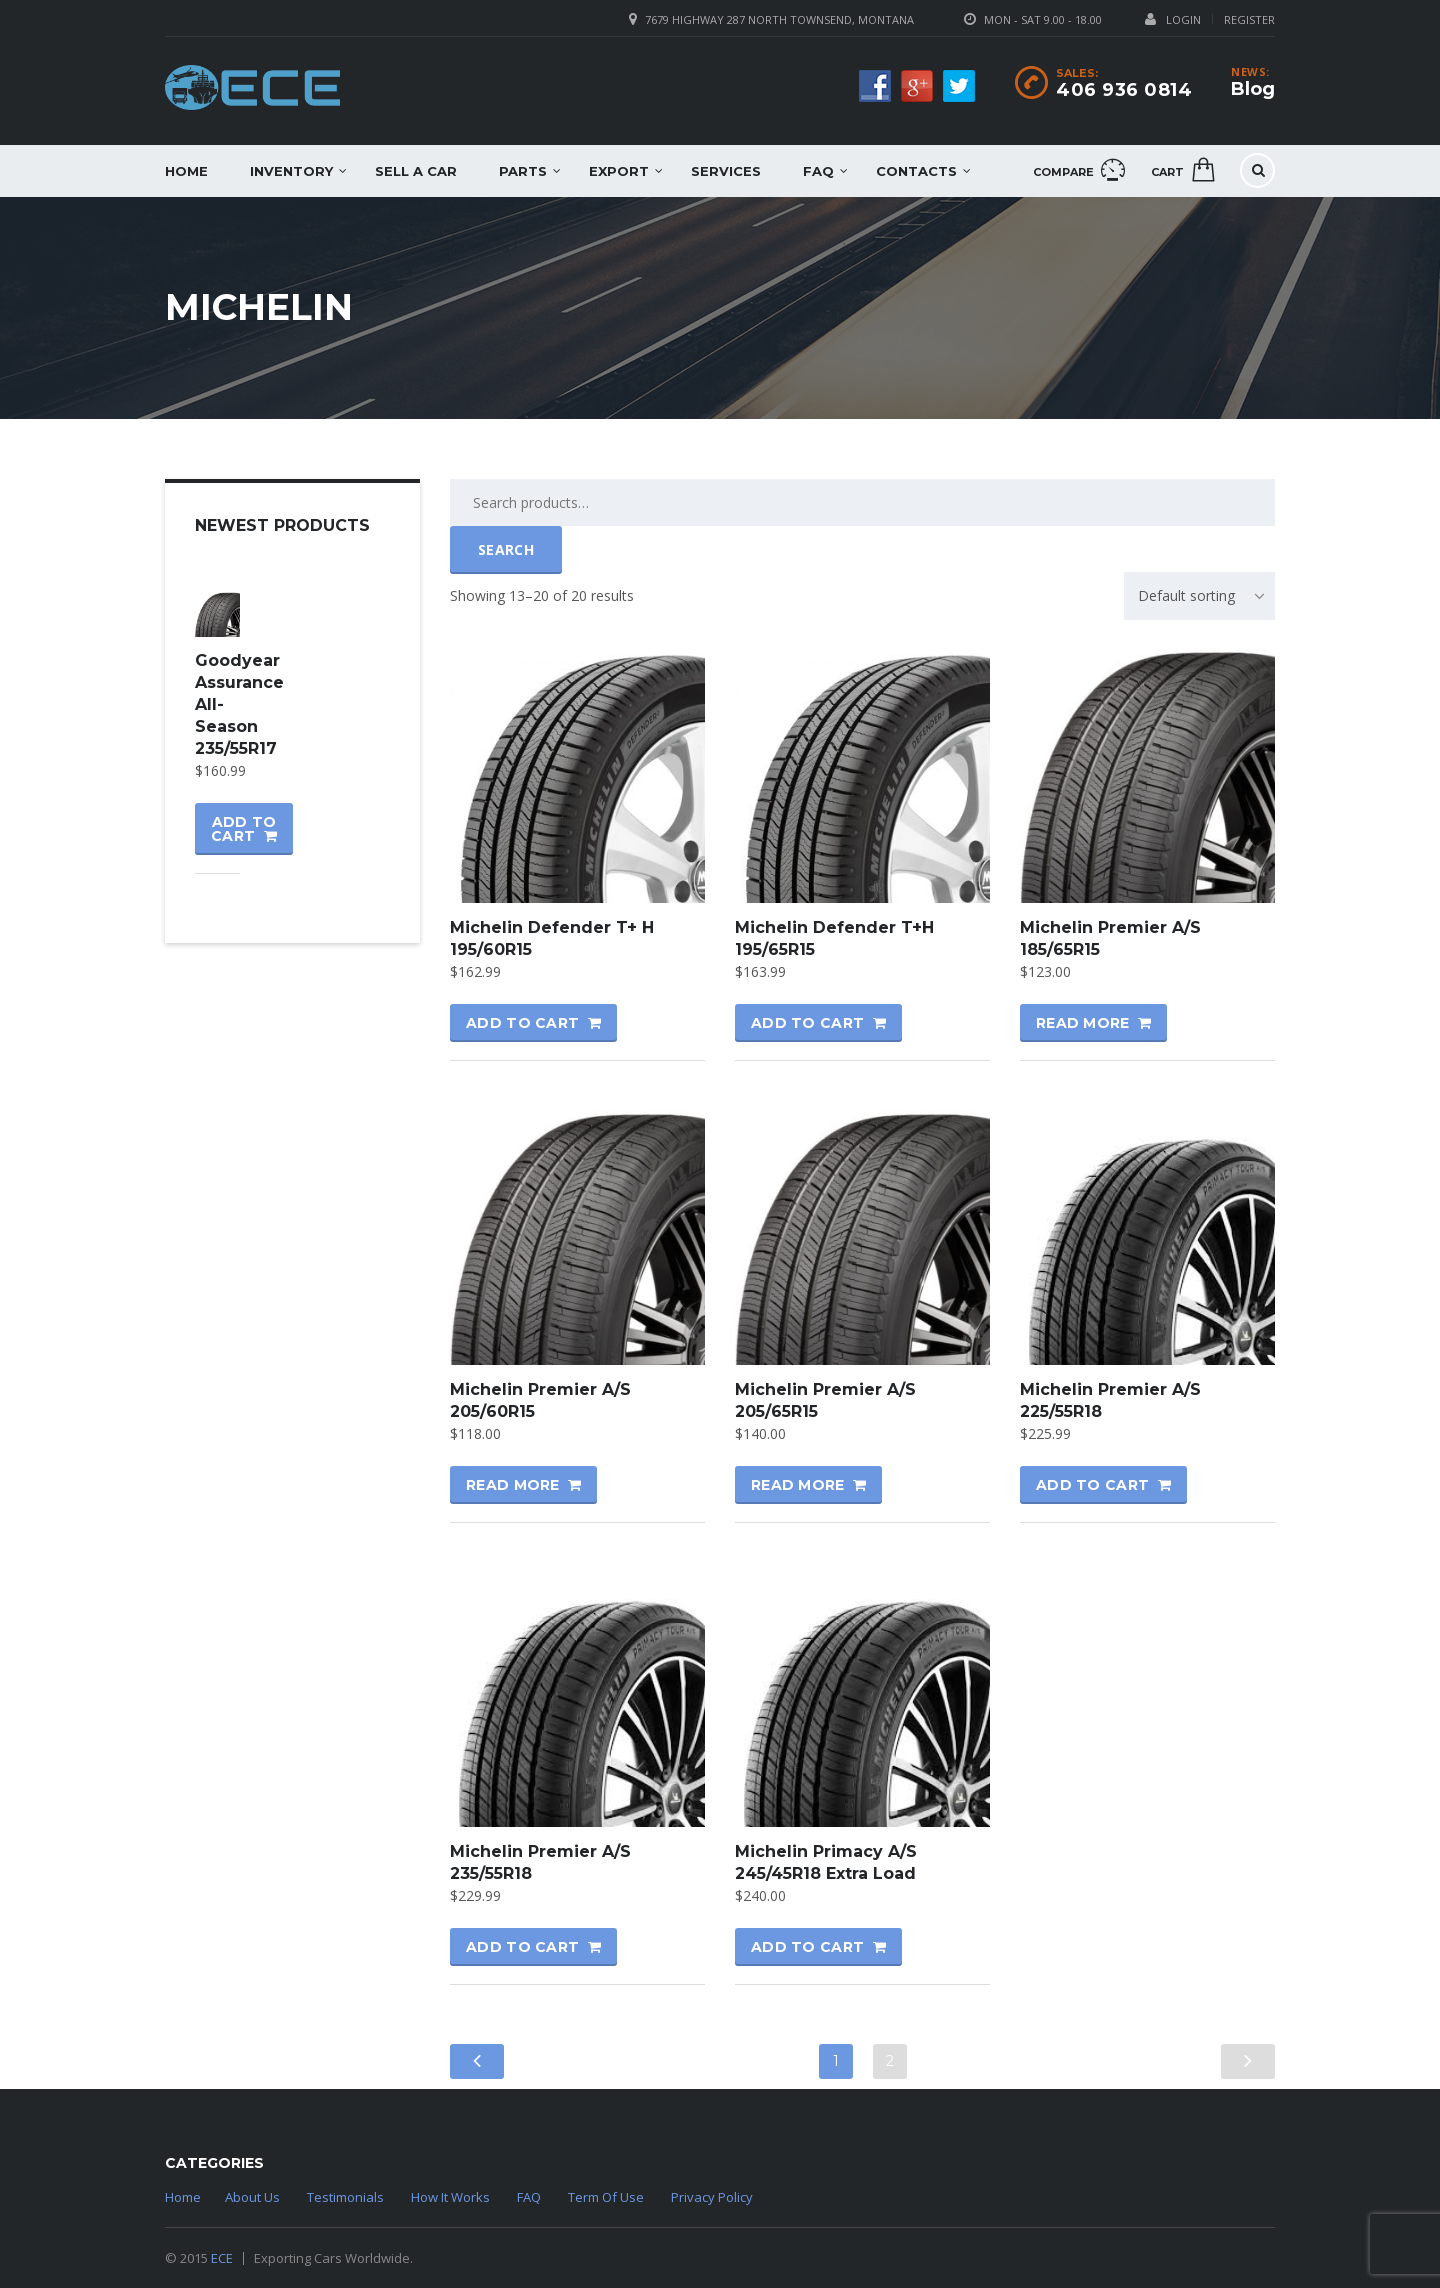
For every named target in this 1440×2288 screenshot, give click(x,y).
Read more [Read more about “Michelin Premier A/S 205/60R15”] (513, 1485)
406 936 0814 (1124, 90)
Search (506, 549)
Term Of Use (606, 2197)
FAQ (818, 171)
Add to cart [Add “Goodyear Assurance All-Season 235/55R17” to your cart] (243, 829)
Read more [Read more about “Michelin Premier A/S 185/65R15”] (1083, 1023)
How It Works (450, 2197)
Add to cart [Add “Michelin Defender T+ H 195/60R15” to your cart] (522, 1023)
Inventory (291, 171)
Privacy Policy (712, 2197)
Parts (523, 171)
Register (1249, 19)
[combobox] (1199, 596)
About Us (252, 2197)
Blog (1253, 89)
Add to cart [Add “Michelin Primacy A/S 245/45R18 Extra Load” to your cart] (807, 1947)
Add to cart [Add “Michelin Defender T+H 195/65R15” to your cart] (807, 1023)
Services (726, 171)
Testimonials (345, 2197)
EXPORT (619, 171)
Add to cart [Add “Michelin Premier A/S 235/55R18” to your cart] (522, 1947)
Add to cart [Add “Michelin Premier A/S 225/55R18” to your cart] (1092, 1485)
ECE (222, 2258)
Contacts (916, 171)
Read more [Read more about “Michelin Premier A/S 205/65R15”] (798, 1485)
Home (186, 171)
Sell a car (416, 171)
